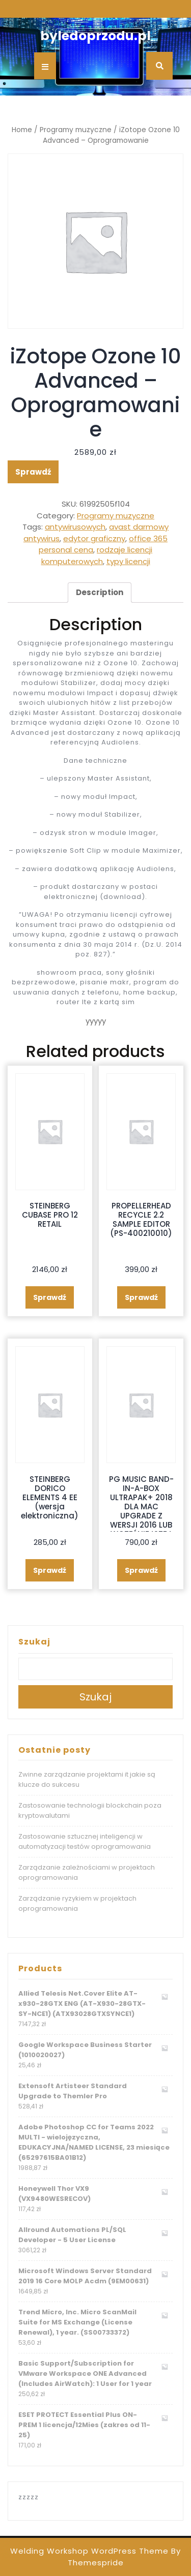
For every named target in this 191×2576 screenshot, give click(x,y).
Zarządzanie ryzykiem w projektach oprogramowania (77, 1903)
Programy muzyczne (76, 130)
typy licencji (128, 561)
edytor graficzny (94, 538)
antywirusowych (75, 526)
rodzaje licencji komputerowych (97, 555)
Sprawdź (33, 472)
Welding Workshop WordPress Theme (89, 2551)
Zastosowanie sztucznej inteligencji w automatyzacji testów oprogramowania (84, 1841)
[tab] (99, 592)
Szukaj (34, 1642)
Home (22, 130)
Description (99, 592)
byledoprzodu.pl (95, 36)
